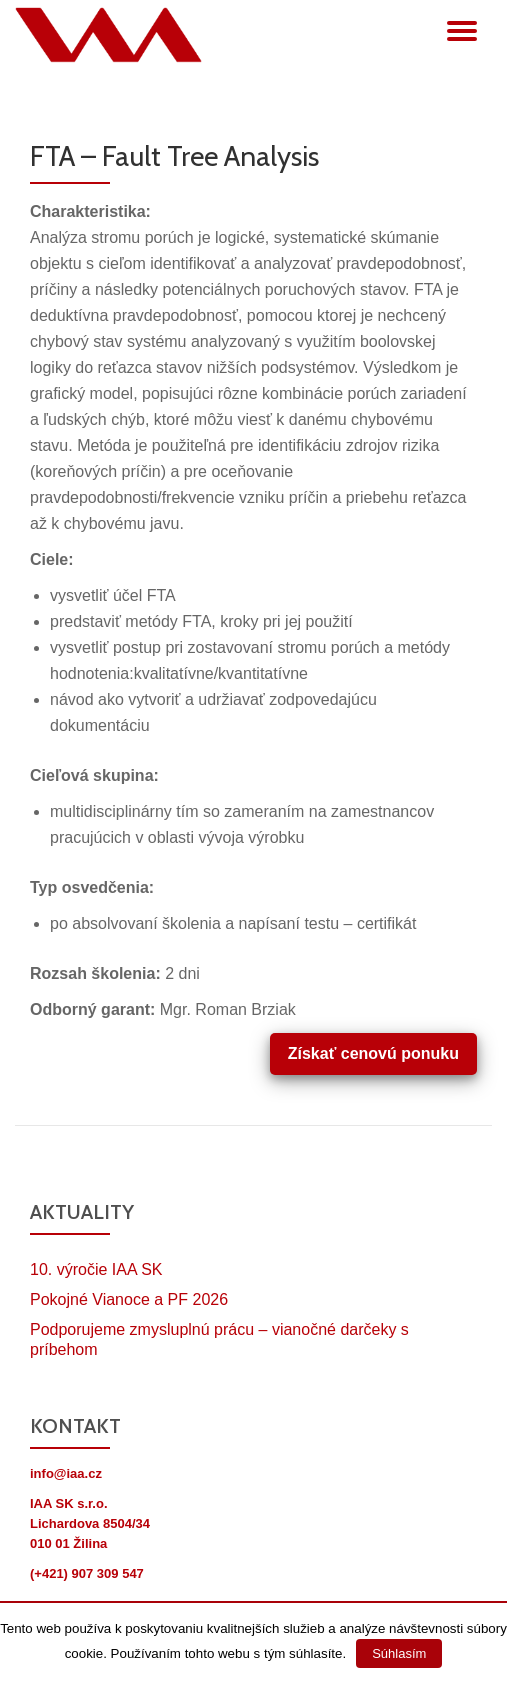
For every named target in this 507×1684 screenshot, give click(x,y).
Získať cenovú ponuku (373, 1053)
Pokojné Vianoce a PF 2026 (129, 1299)
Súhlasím (399, 1653)
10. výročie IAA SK (96, 1269)
